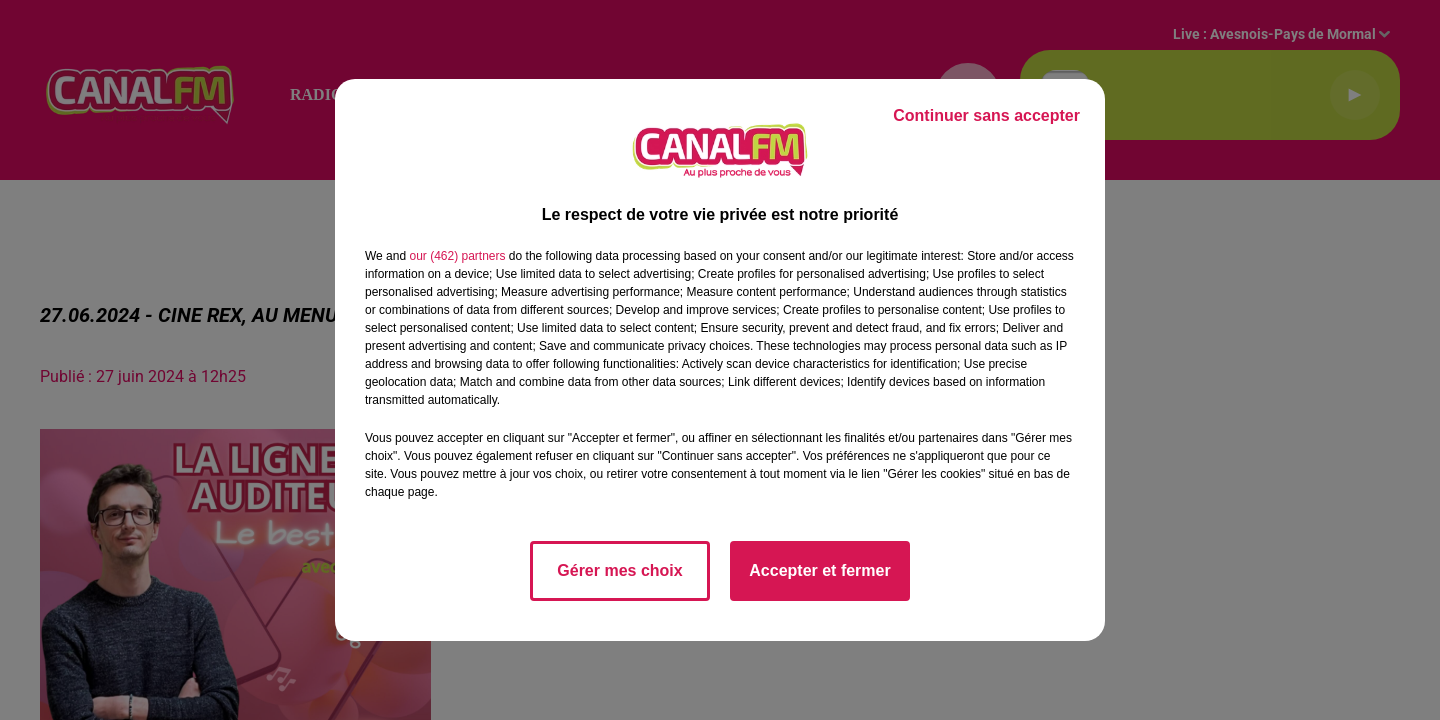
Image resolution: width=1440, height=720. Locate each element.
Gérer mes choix (619, 570)
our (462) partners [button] (457, 256)
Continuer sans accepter (986, 115)
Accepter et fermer (819, 570)
